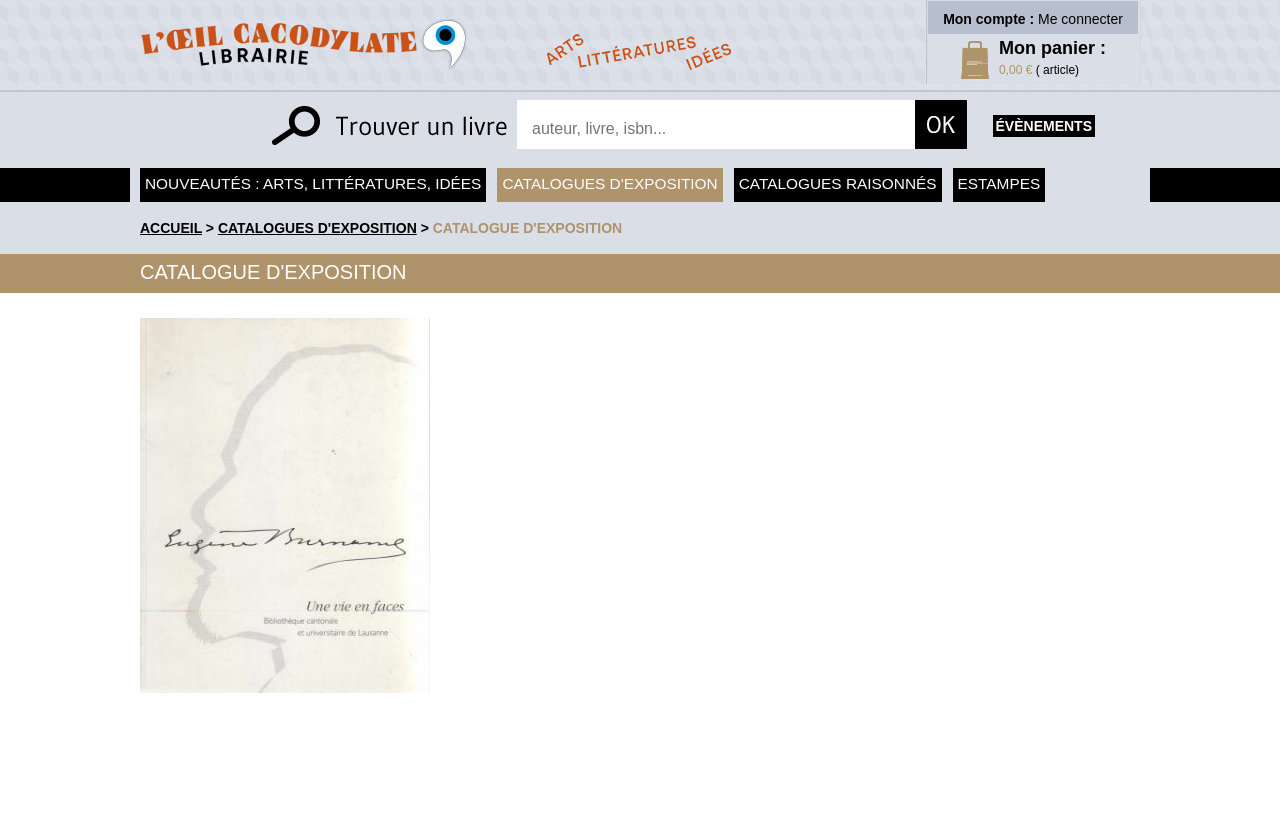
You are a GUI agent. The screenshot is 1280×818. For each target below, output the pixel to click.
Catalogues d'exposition (609, 183)
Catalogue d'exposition (528, 228)
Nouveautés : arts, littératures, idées (313, 183)
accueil (171, 228)
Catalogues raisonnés (838, 183)
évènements (1044, 126)
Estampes (999, 183)
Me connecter (1080, 19)
